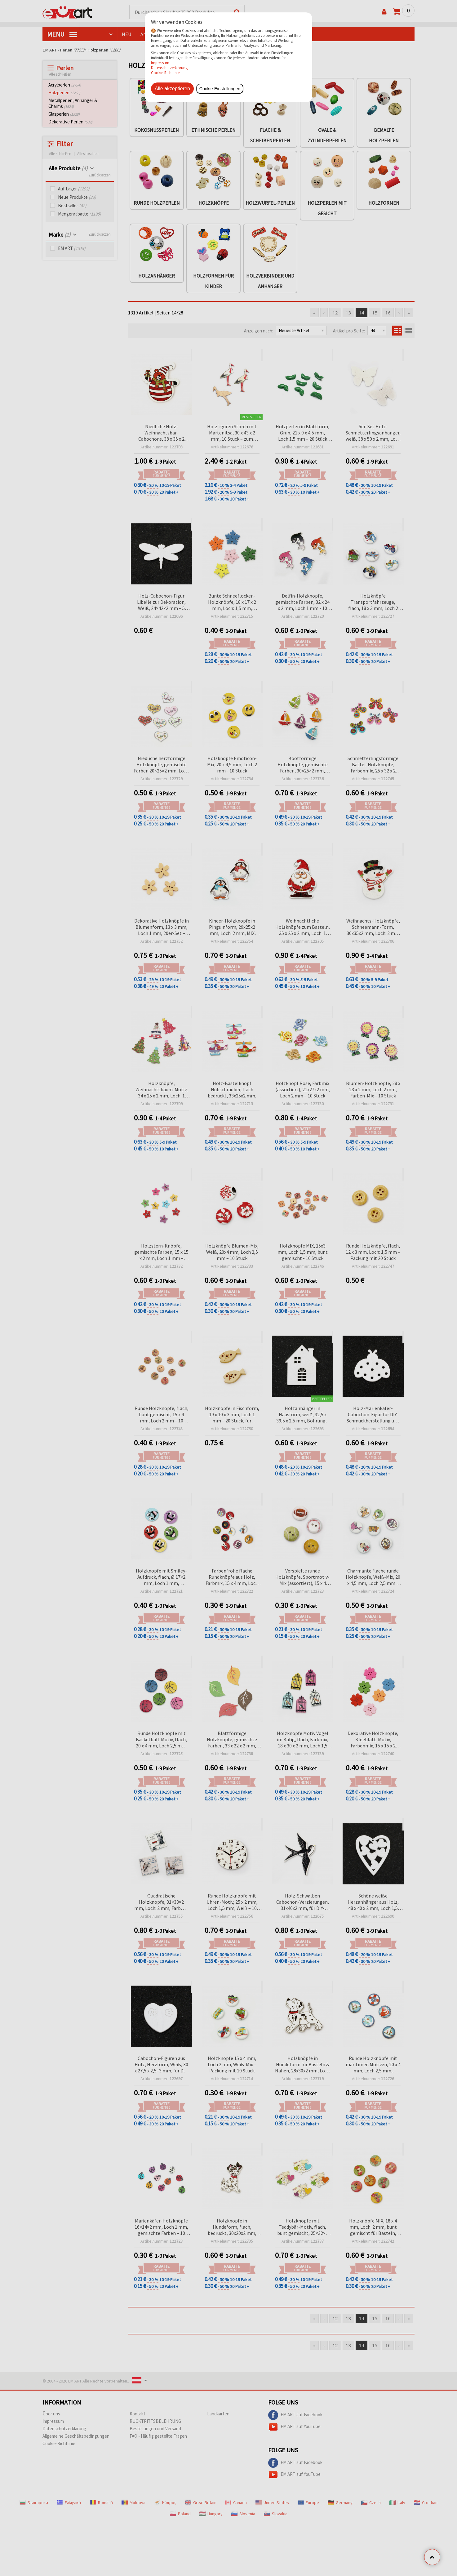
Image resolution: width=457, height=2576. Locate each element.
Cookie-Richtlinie (165, 72)
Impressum (160, 62)
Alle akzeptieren (172, 88)
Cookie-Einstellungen (219, 88)
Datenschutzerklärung (169, 67)
